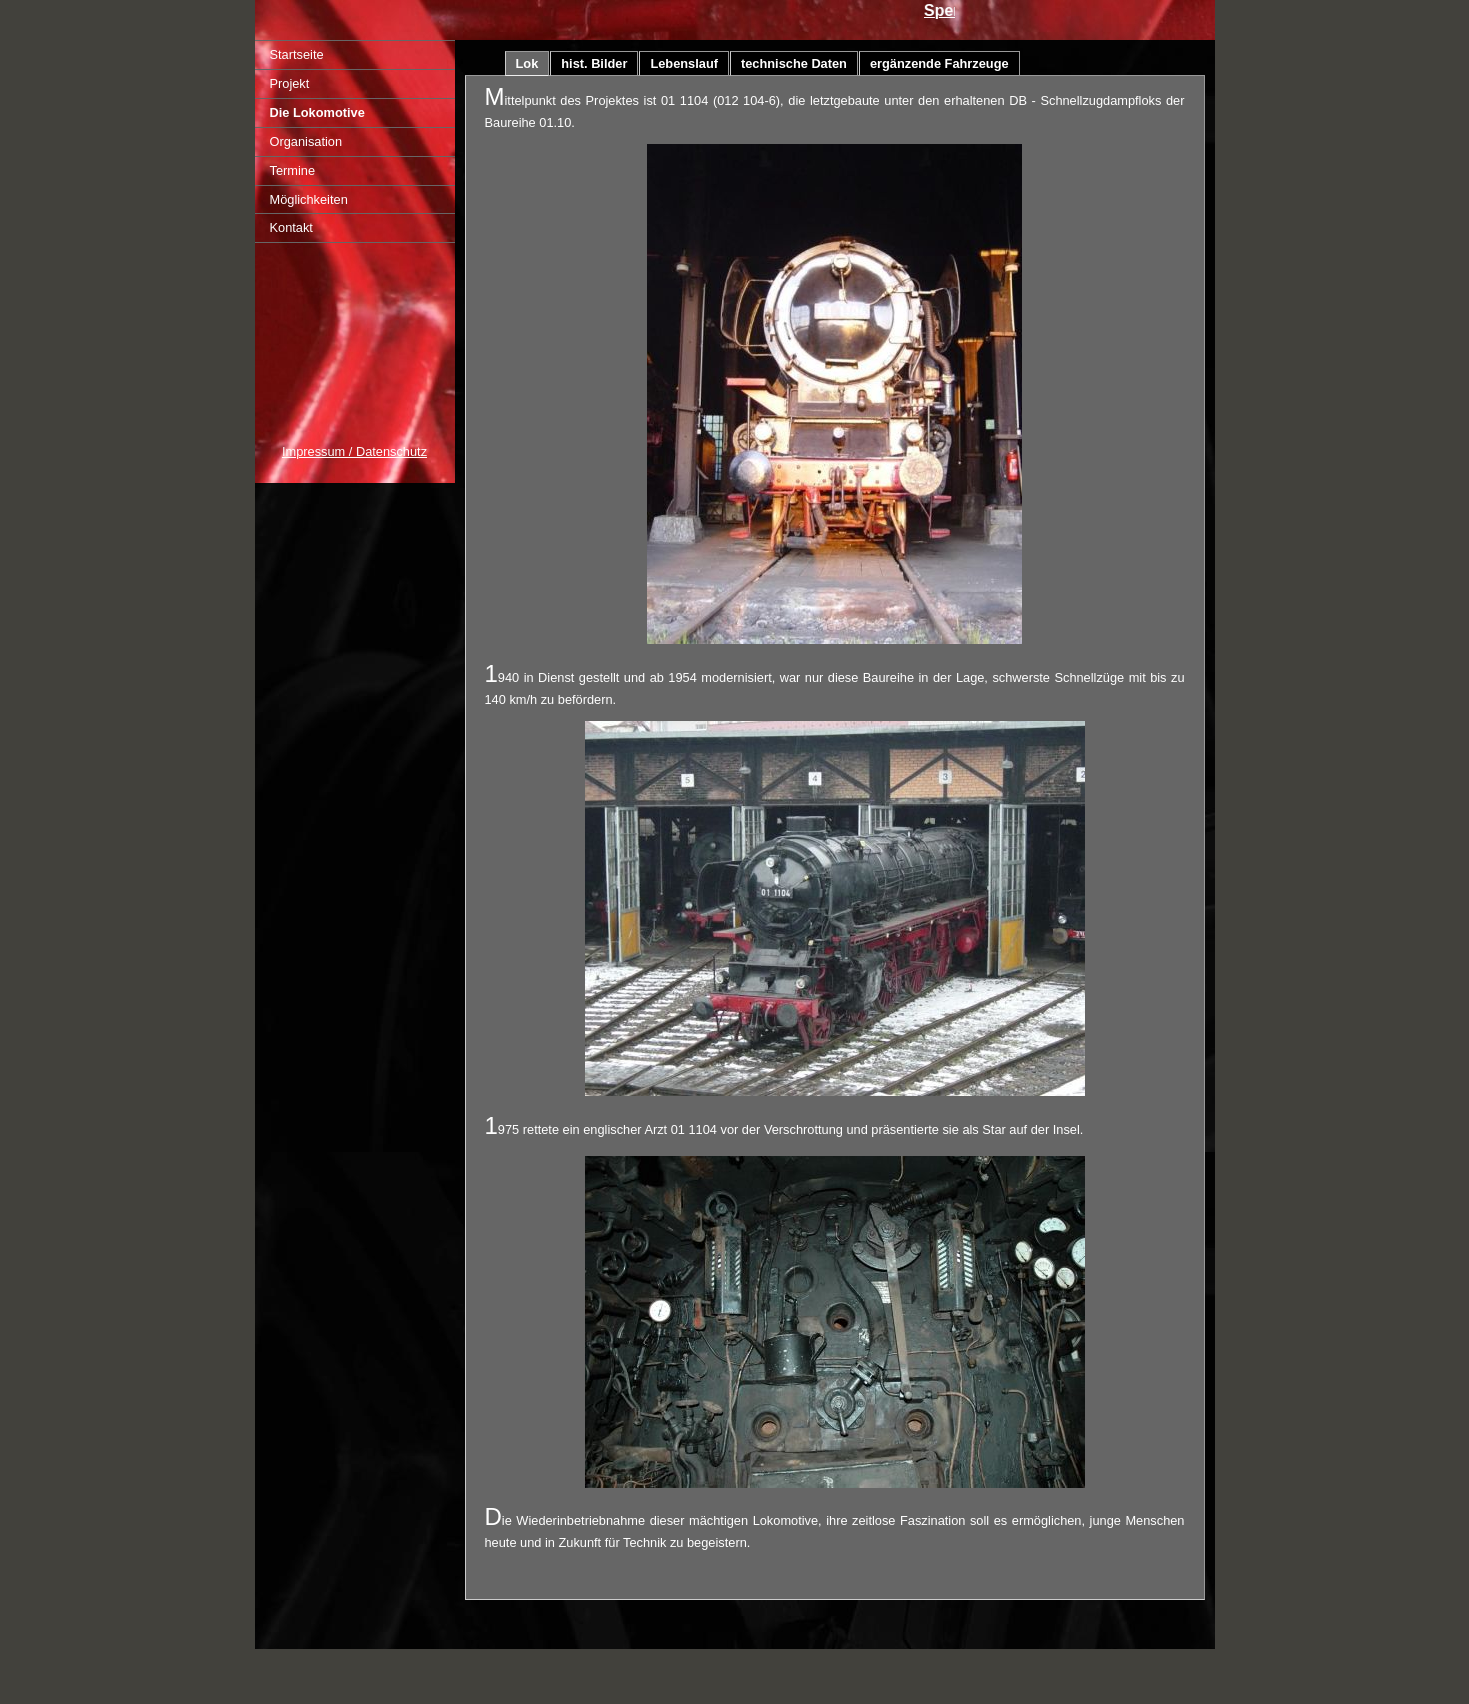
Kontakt (291, 227)
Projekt (290, 83)
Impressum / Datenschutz (354, 451)
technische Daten (794, 63)
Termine (293, 170)
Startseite (297, 54)
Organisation (306, 141)
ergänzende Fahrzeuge (939, 63)
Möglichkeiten (309, 199)
